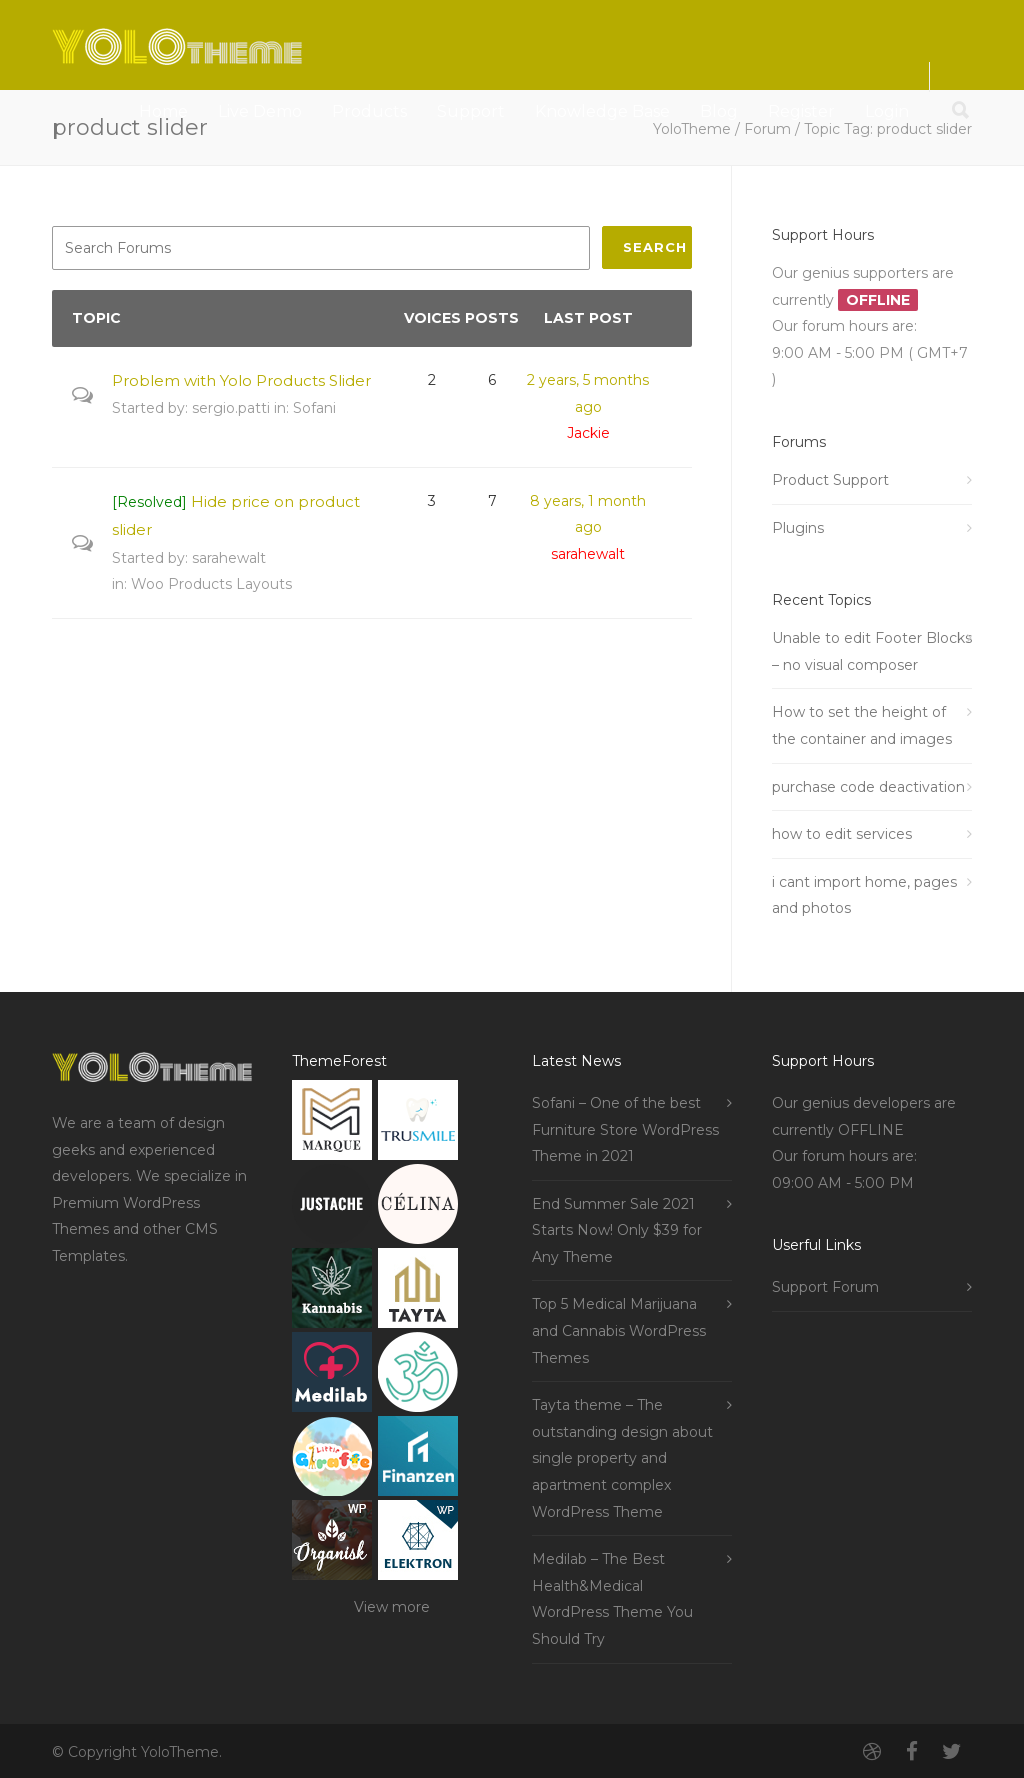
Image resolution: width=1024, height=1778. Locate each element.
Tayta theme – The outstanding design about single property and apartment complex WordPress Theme (622, 1458)
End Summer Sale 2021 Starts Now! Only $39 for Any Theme (617, 1230)
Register (801, 111)
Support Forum (825, 1287)
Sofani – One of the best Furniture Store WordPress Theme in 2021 (625, 1129)
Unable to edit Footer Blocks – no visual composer (872, 651)
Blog (719, 111)
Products (369, 111)
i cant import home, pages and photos (864, 895)
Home (163, 111)
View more (392, 1607)
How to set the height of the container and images (862, 725)
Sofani (314, 408)
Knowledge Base (602, 111)
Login (887, 111)
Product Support (830, 480)
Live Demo (260, 111)
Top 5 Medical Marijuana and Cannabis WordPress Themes (619, 1330)
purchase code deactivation (868, 787)
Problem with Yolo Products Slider (241, 380)
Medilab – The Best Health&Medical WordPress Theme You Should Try (612, 1599)
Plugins (798, 528)
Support (471, 111)
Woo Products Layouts (211, 584)
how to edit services (842, 834)
